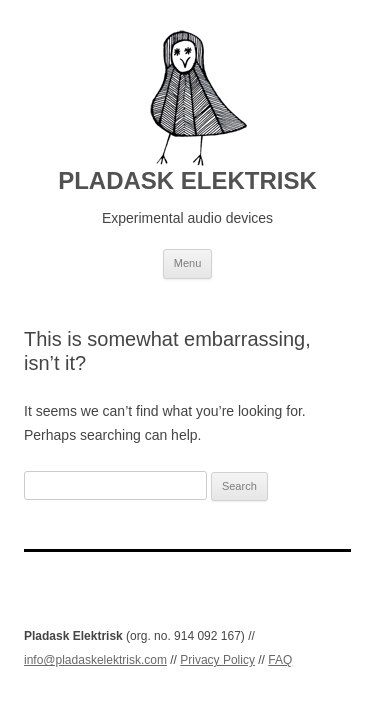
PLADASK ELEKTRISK (187, 180)
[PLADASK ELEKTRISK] (187, 98)
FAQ (280, 660)
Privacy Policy (217, 660)
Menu (188, 263)
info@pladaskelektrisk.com (95, 660)
